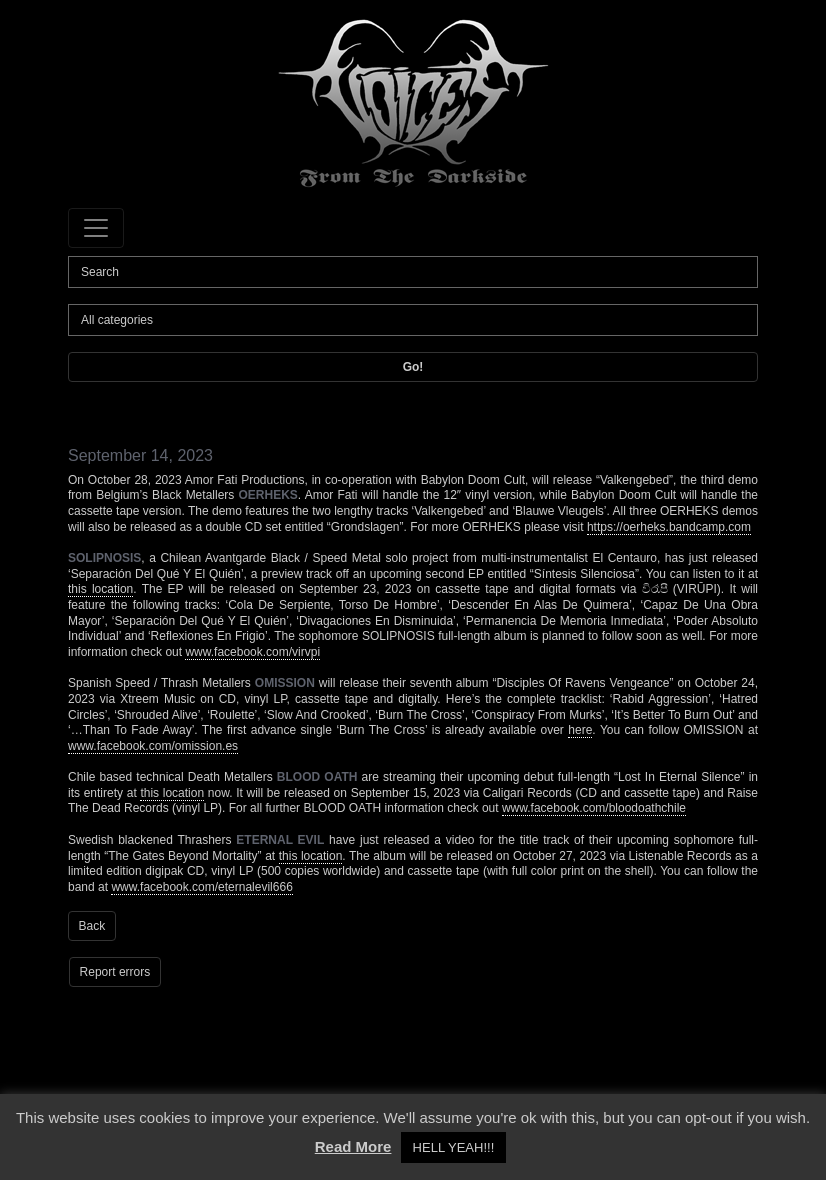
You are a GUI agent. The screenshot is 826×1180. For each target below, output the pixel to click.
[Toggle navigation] (96, 228)
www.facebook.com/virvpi (252, 652)
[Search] (413, 272)
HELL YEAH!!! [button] (454, 1147)
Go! (413, 367)
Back (92, 926)
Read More (353, 1146)
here (580, 730)
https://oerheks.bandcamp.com (669, 527)
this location (100, 589)
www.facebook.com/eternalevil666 (201, 887)
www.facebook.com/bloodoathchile (594, 808)
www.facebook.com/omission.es (153, 746)
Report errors (115, 972)
